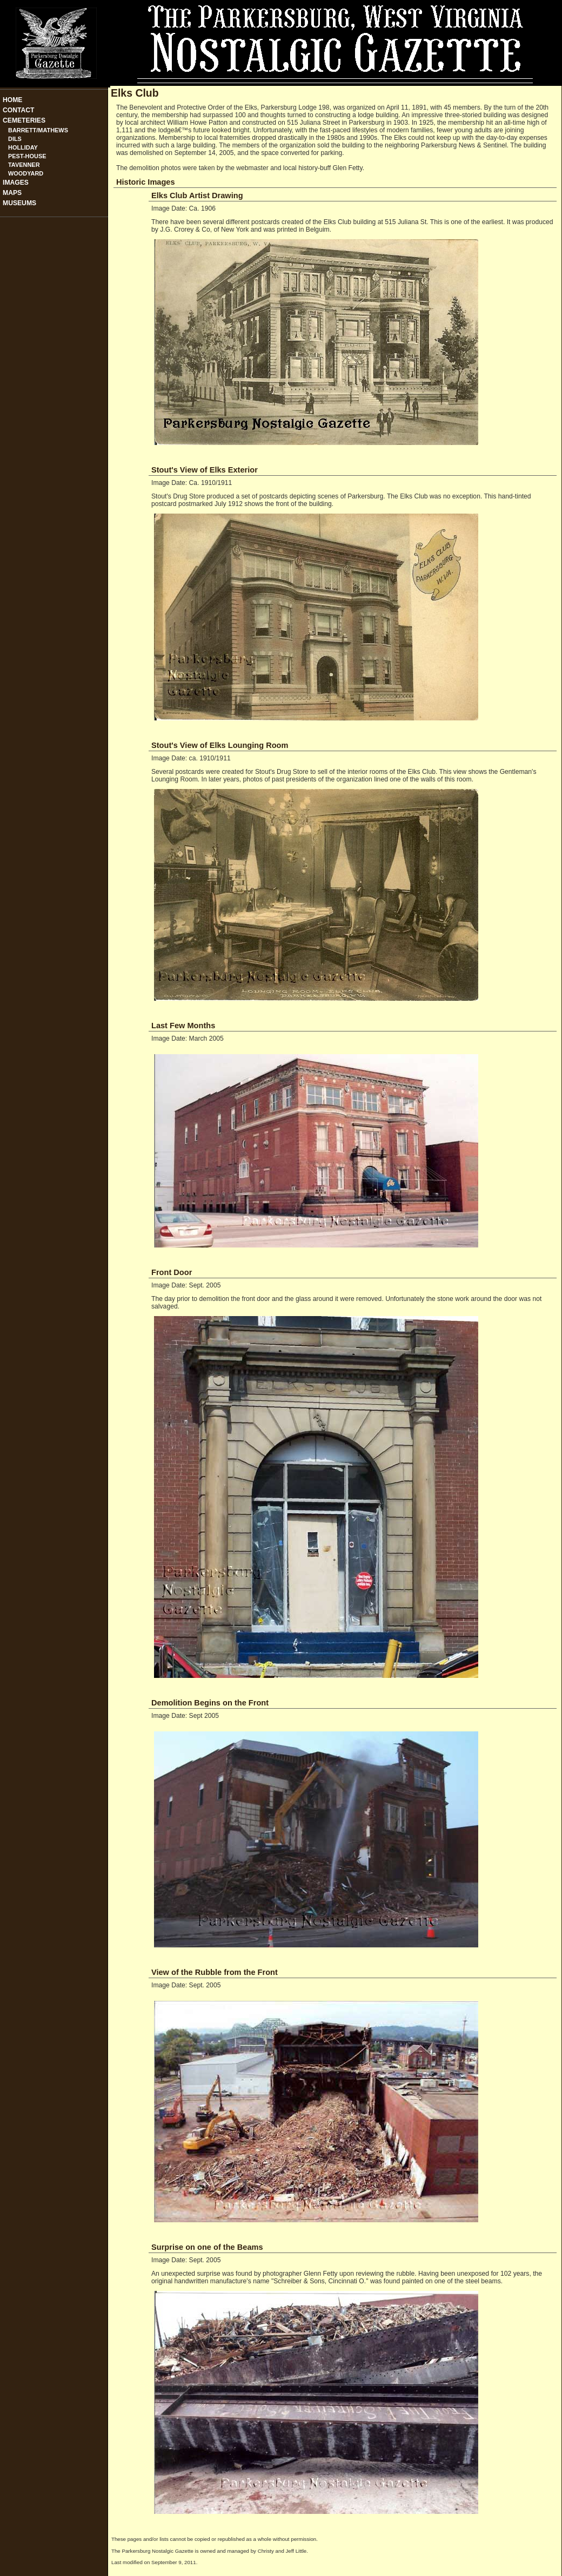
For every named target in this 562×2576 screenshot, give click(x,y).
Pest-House (27, 156)
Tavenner (24, 164)
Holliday (23, 147)
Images (16, 182)
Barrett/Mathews (38, 130)
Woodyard (25, 173)
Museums (19, 203)
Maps (12, 193)
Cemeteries (24, 120)
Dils (15, 139)
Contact (19, 110)
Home (12, 100)
